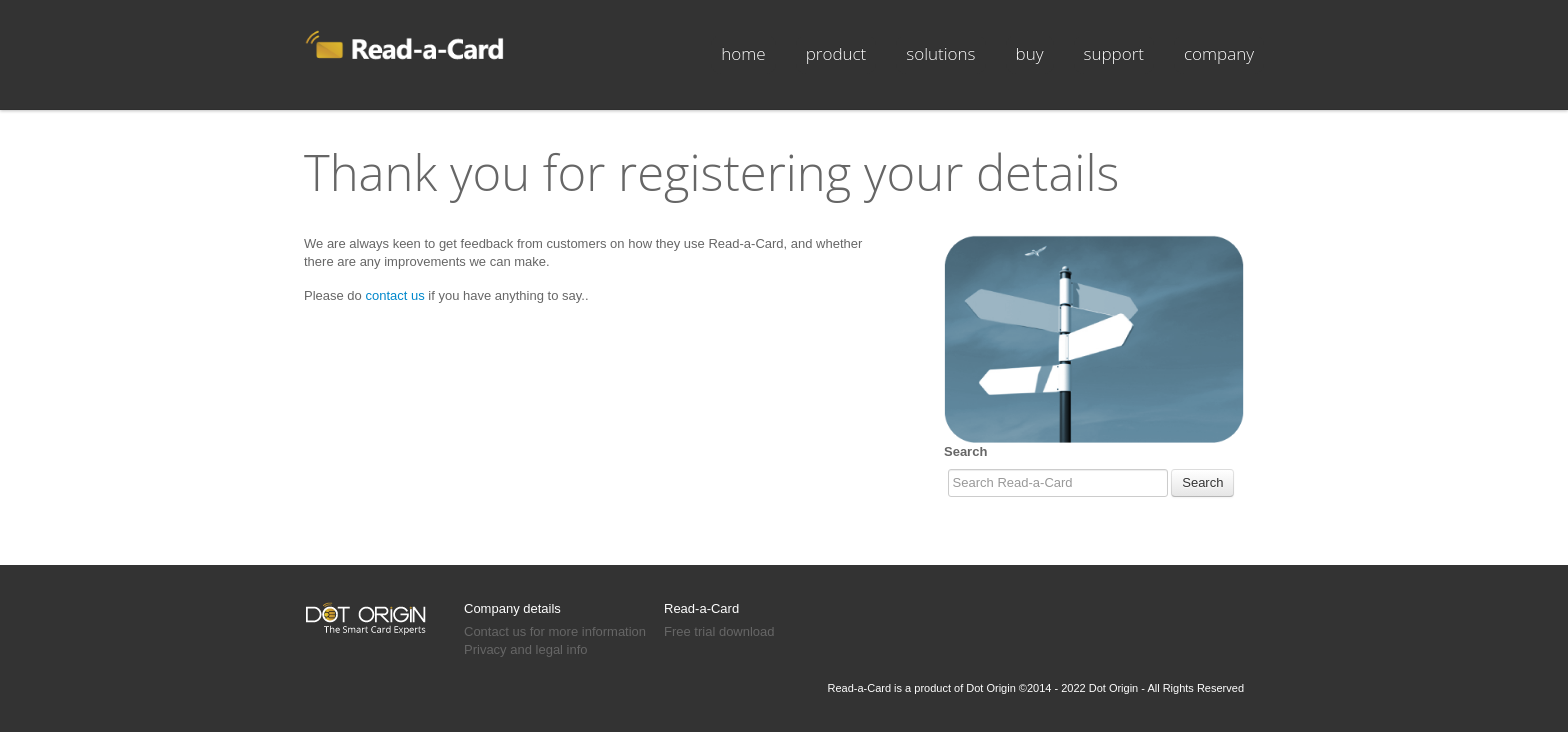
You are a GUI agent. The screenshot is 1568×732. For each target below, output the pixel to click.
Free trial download (719, 631)
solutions (940, 53)
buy (1030, 53)
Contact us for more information (555, 631)
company (1219, 53)
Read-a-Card (701, 608)
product (836, 53)
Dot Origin (991, 688)
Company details (512, 608)
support (1114, 53)
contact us (394, 295)
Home (743, 53)
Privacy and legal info (526, 649)
